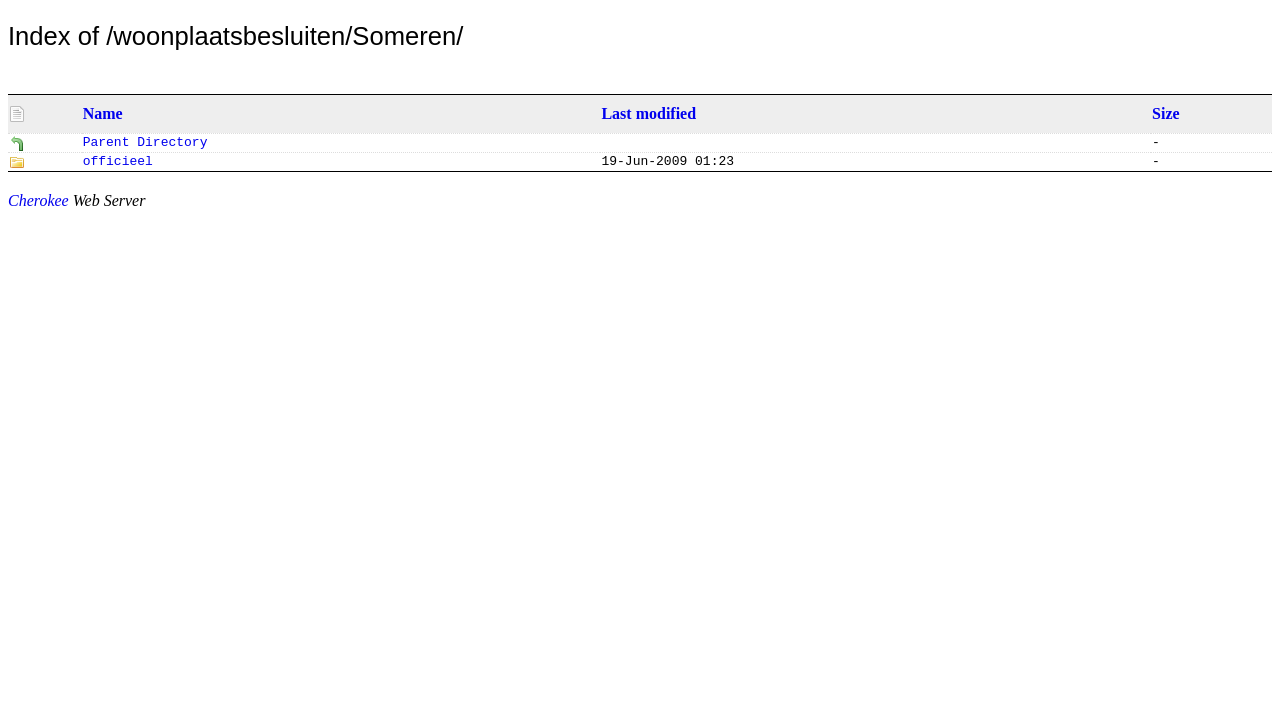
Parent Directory (145, 144)
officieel (118, 165)
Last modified (648, 113)
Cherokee (38, 204)
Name (103, 113)
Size (1166, 113)
